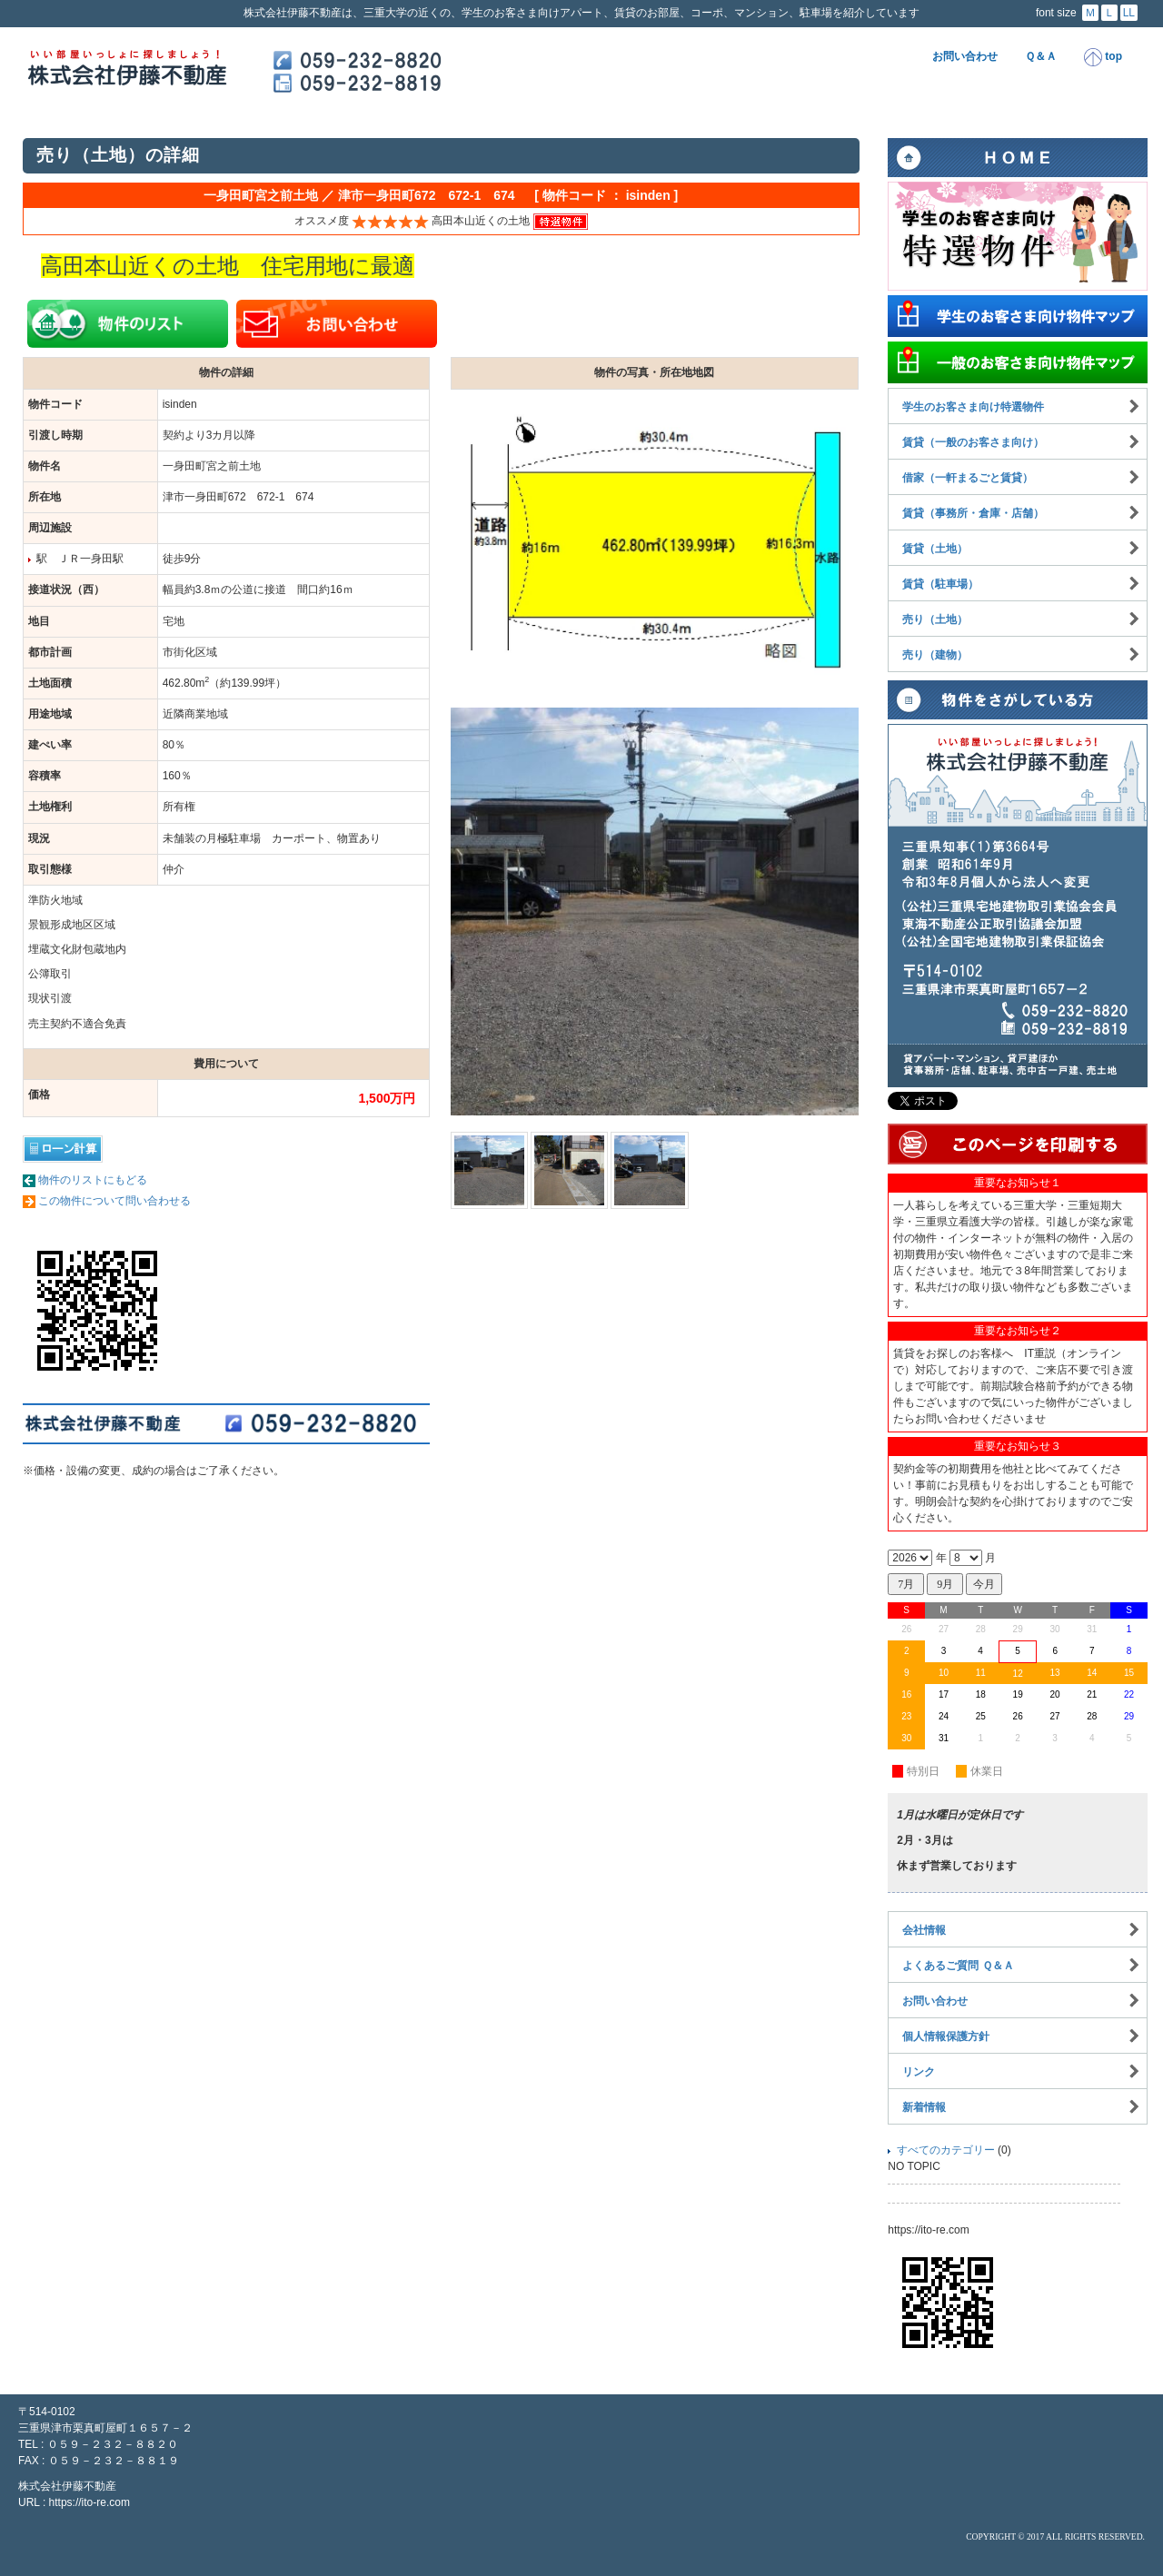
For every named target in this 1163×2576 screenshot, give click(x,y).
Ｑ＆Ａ (1041, 56)
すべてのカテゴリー (946, 2150)
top (1103, 57)
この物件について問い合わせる (114, 1200)
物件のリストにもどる (92, 1180)
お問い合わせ (965, 56)
